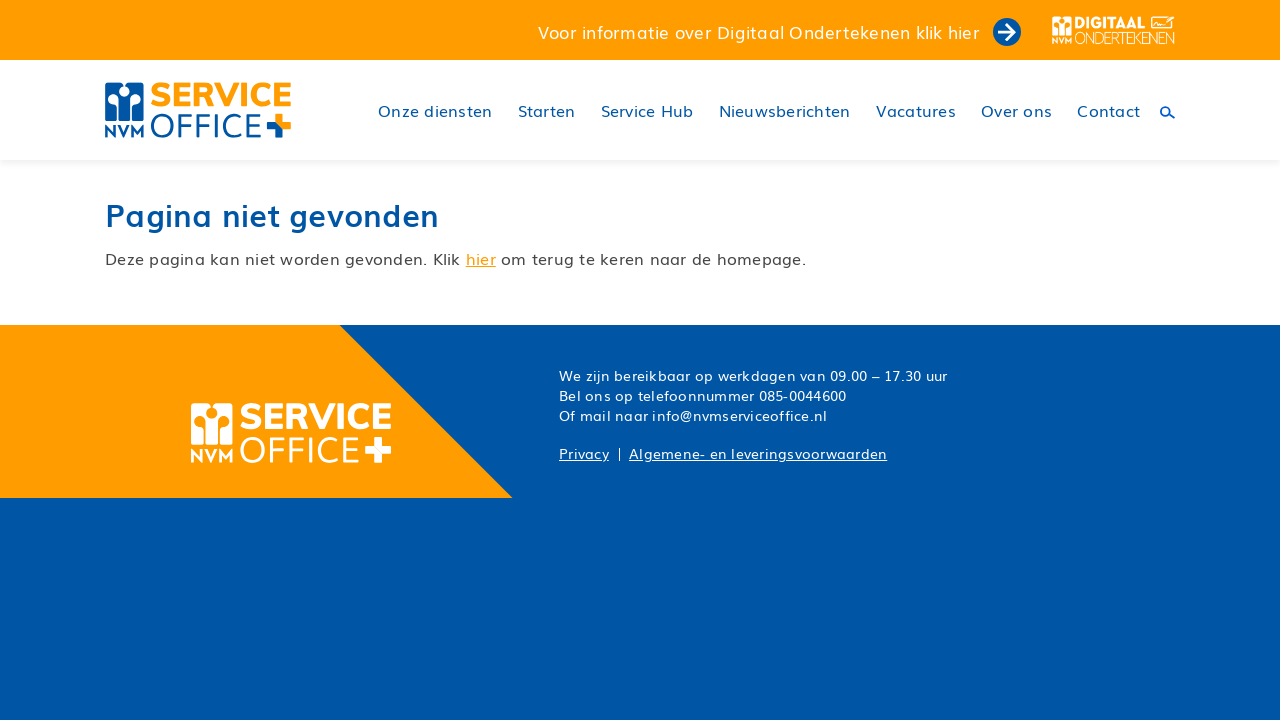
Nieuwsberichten (785, 110)
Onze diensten (435, 110)
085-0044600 (803, 395)
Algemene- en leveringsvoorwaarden (758, 453)
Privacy (584, 453)
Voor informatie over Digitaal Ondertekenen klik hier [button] (779, 31)
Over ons (1016, 110)
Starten (547, 110)
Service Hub (647, 110)
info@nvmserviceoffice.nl (739, 415)
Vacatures (916, 110)
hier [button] (481, 258)
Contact (1108, 110)
